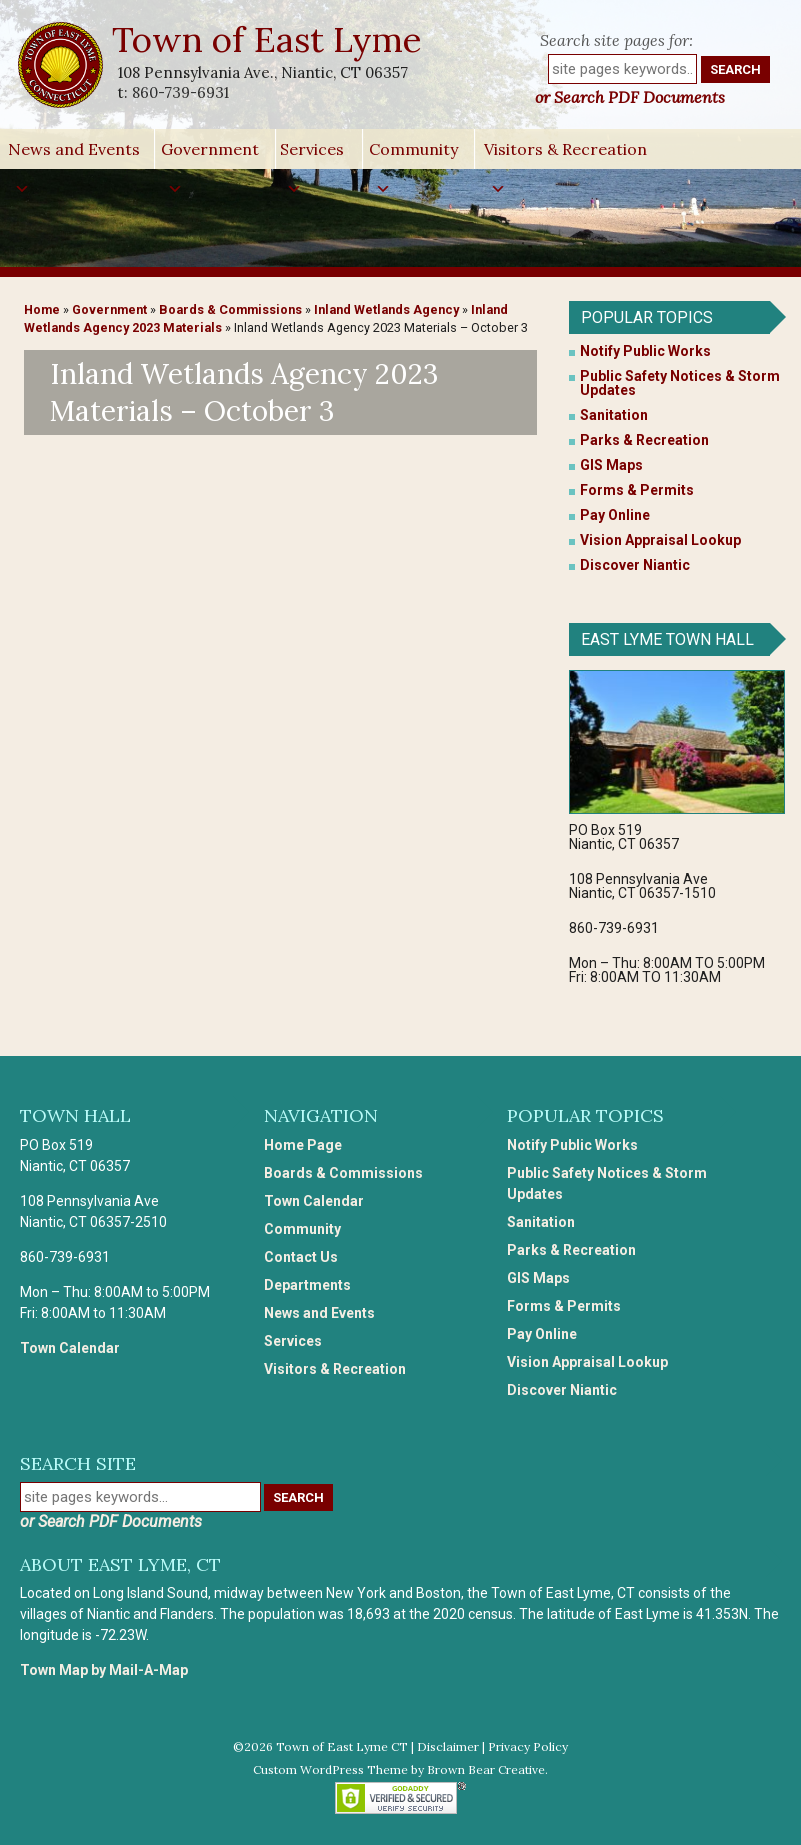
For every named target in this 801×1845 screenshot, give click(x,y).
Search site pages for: (616, 40)
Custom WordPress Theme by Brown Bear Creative (399, 1769)
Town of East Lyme (268, 39)
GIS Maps (611, 465)
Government (210, 154)
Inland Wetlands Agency (386, 309)
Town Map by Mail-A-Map (104, 1670)
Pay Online (615, 515)
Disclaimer (448, 1746)
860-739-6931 (180, 92)
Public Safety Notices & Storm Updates (680, 383)
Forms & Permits (637, 490)
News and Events (74, 154)
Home (42, 309)
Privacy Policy (528, 1746)
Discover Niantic (635, 565)
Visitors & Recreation (565, 154)
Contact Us (301, 1257)
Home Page (303, 1145)
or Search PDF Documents (630, 97)
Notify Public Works (645, 351)
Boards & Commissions (230, 309)
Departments (307, 1285)
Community (413, 154)
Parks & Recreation (644, 440)
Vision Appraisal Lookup (660, 540)
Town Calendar (70, 1348)
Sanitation (614, 415)
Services (312, 154)
